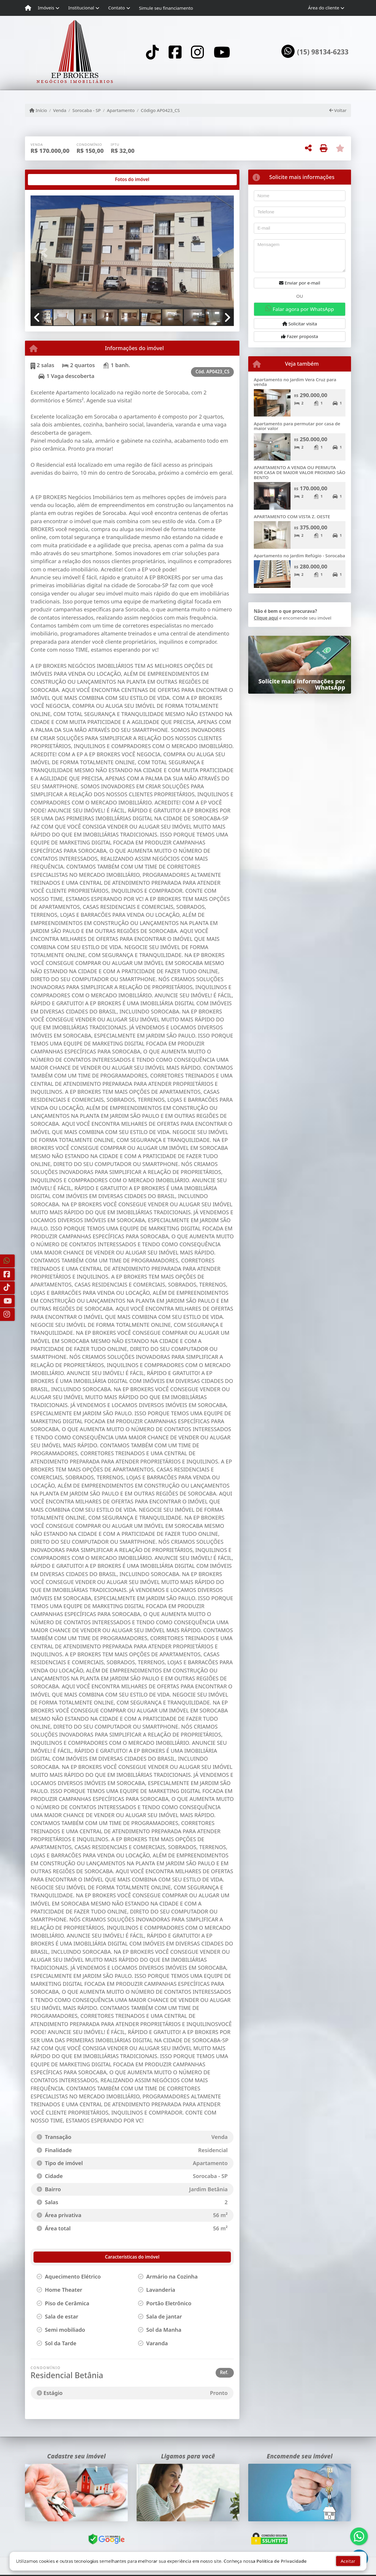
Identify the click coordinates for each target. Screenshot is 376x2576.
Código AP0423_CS (160, 110)
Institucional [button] (81, 8)
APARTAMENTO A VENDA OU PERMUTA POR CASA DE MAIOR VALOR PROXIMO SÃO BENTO (299, 472)
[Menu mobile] (28, 8)
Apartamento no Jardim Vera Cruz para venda (295, 382)
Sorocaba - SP (86, 110)
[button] (46, 252)
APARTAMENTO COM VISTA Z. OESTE (292, 516)
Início (38, 110)
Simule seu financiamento (166, 8)
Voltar (338, 110)
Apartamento (121, 110)
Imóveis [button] (46, 8)
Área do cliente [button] (323, 8)
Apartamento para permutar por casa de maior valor (297, 426)
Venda (59, 110)
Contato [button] (116, 8)
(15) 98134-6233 (322, 52)
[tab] (49, 179)
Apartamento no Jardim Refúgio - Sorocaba (299, 555)
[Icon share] (152, 52)
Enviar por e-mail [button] (299, 283)
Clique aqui (266, 618)
